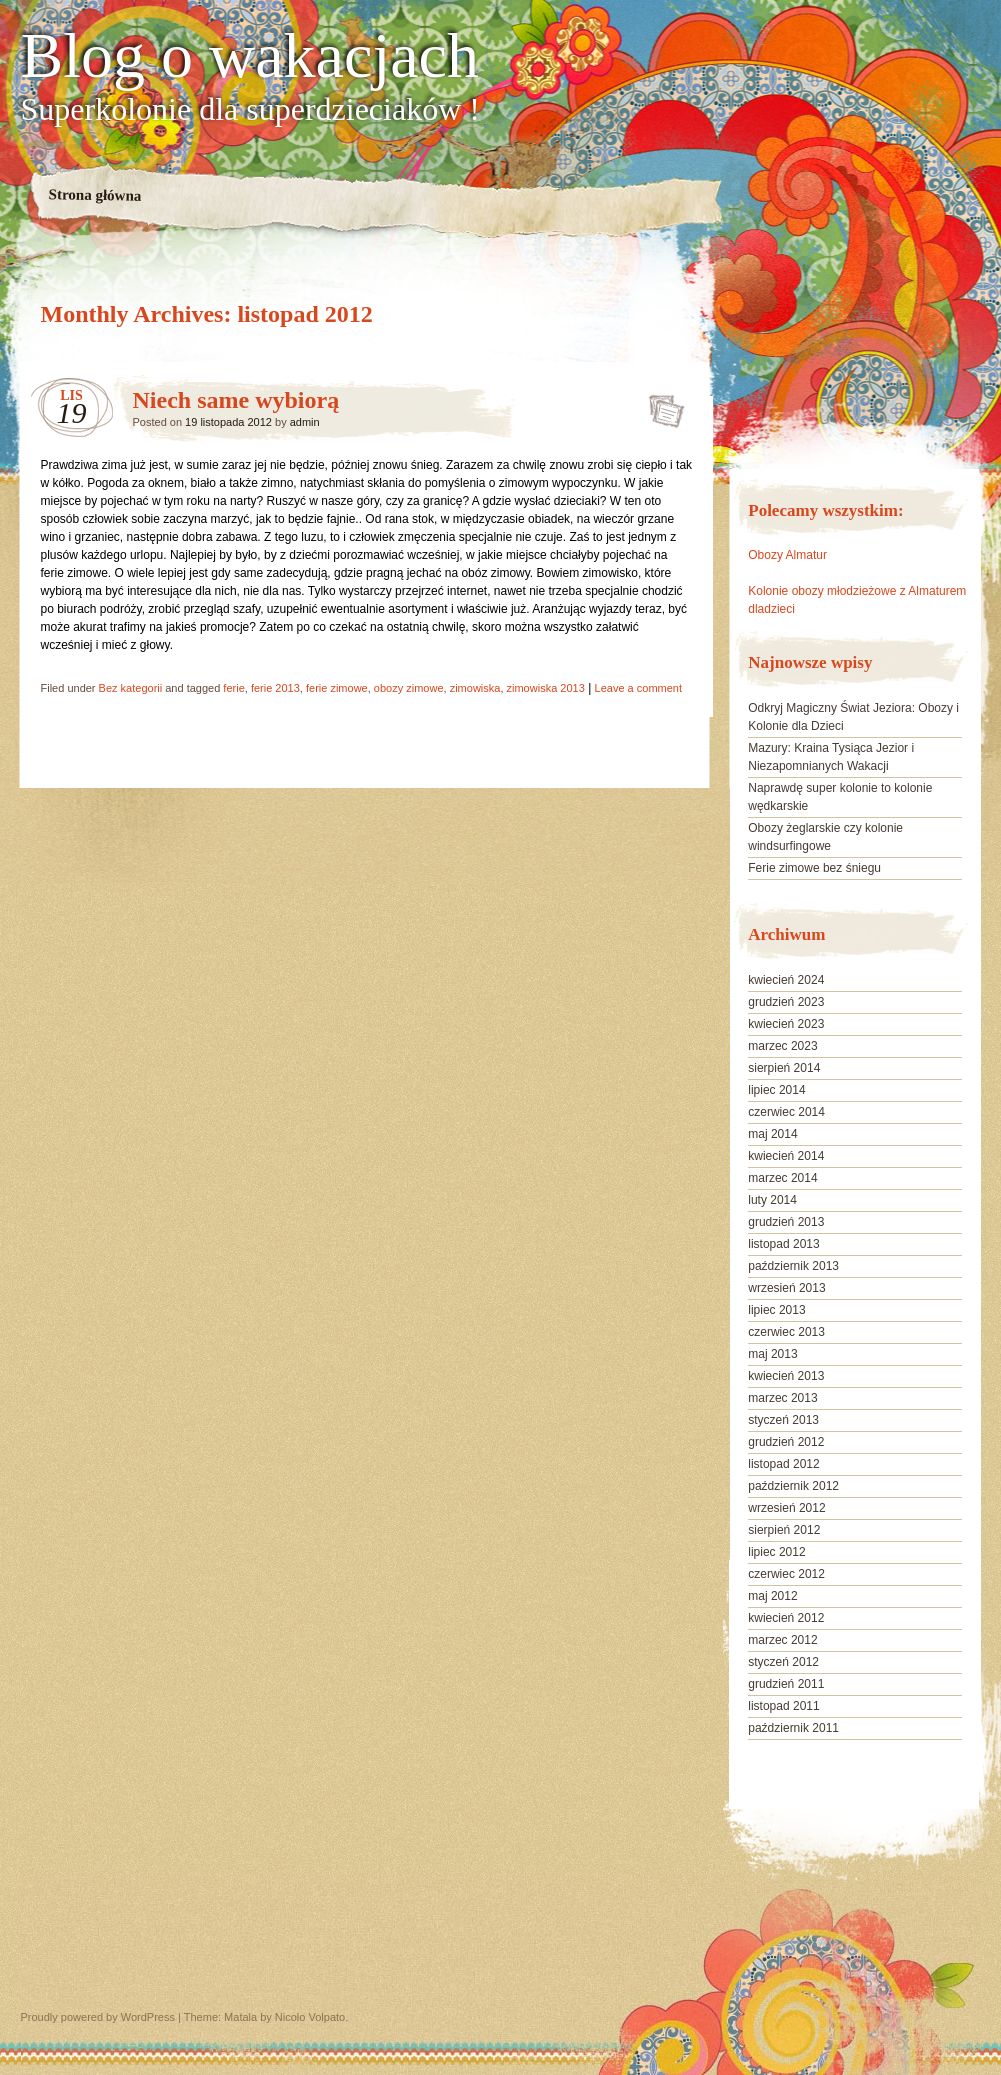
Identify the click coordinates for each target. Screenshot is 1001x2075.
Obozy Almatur (787, 555)
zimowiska (475, 688)
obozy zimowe (409, 688)
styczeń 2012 (783, 1662)
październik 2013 (793, 1266)
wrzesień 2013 (786, 1288)
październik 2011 (793, 1728)
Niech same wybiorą (236, 400)
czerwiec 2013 (786, 1332)
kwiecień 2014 (786, 1156)
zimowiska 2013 (546, 688)
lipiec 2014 (776, 1090)
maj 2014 (772, 1134)
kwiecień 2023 (786, 1024)
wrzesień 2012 (786, 1508)
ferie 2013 (275, 688)
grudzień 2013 (786, 1222)
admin (305, 422)
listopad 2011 (783, 1706)
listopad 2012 (783, 1464)
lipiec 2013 (776, 1310)
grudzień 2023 (786, 1002)
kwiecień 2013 (786, 1376)
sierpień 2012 (784, 1530)
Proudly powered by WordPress (98, 2017)
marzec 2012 (782, 1640)
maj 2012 (772, 1596)
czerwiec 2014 (786, 1112)
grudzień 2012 (786, 1442)
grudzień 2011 (786, 1684)
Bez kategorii (131, 688)
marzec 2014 (782, 1178)
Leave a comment (638, 688)
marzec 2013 (782, 1398)
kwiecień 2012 (786, 1618)
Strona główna (94, 195)
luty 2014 (772, 1200)
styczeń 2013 (783, 1420)
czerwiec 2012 (786, 1574)
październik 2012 (793, 1486)
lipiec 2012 (776, 1552)
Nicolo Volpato (310, 2017)
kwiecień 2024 (786, 980)
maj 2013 (772, 1354)
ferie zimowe (337, 688)
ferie (233, 688)
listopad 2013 (783, 1244)
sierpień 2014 (784, 1068)
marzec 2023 (782, 1046)
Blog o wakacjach (250, 56)
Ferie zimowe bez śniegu (814, 868)
